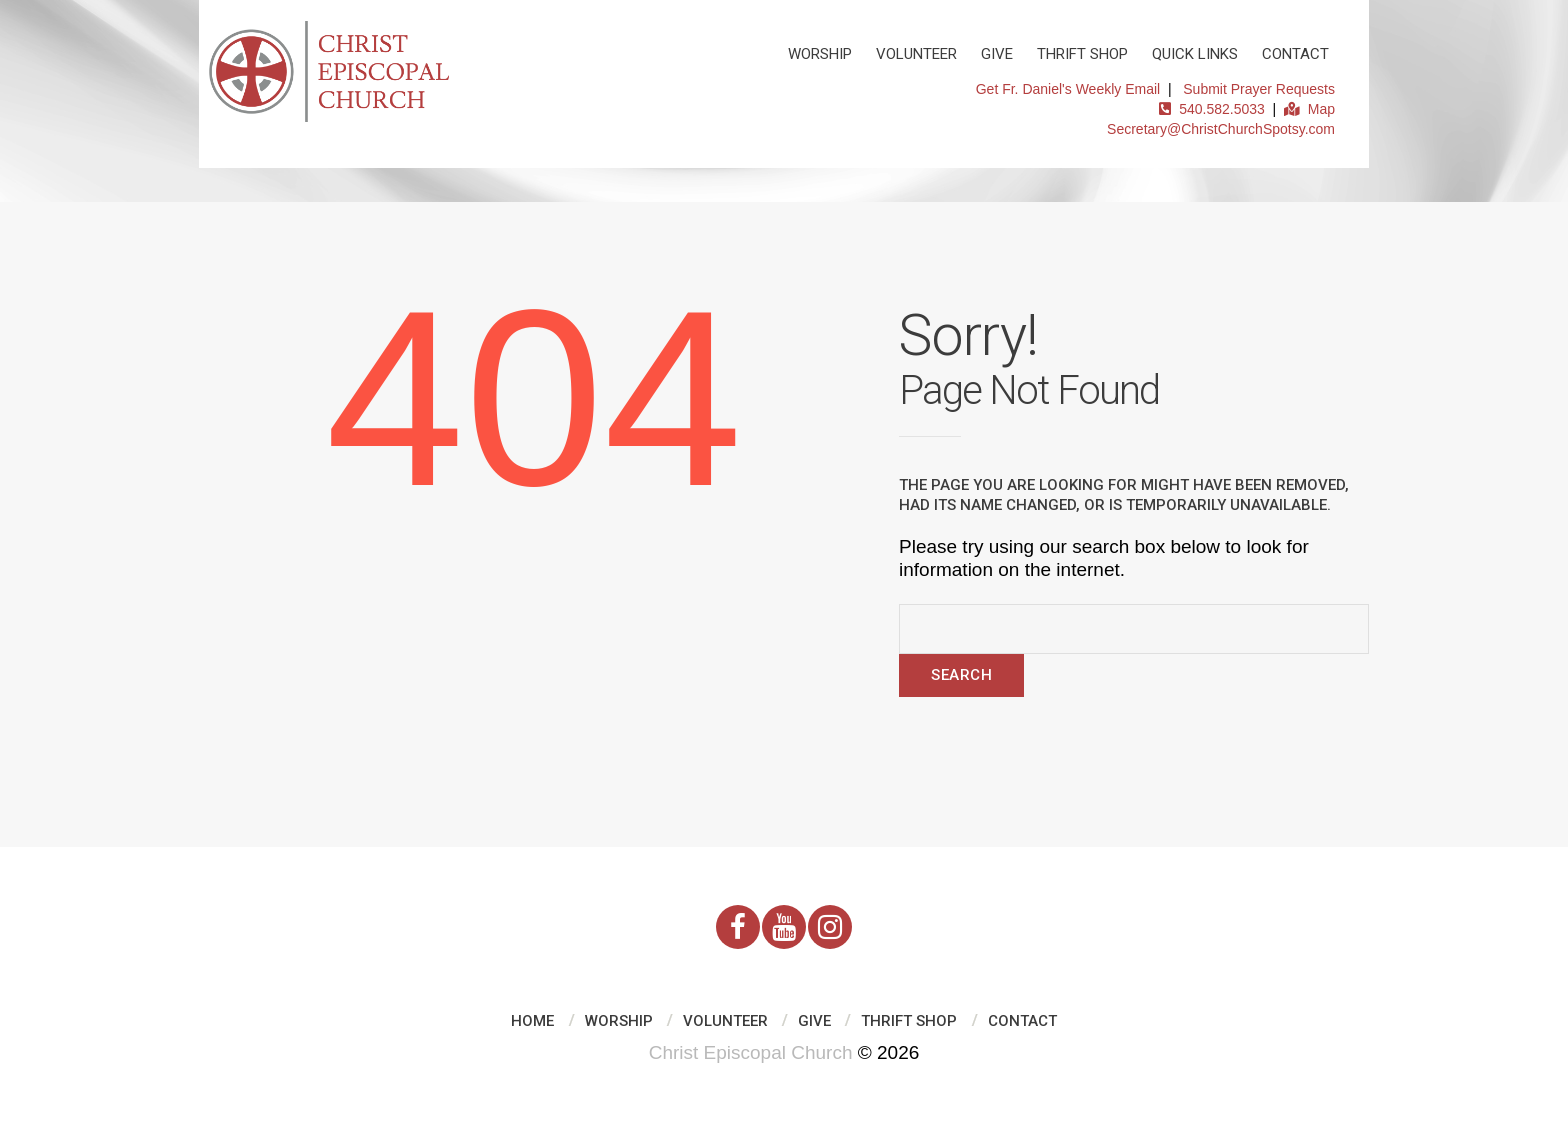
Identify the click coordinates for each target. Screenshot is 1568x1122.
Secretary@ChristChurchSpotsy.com (1221, 129)
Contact (1295, 54)
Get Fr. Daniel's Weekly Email (1068, 89)
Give (997, 54)
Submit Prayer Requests (1259, 89)
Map (1309, 109)
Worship (820, 54)
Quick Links (1195, 54)
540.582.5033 (1211, 109)
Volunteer (916, 54)
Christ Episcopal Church (751, 1052)
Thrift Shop (1082, 54)
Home (532, 1021)
